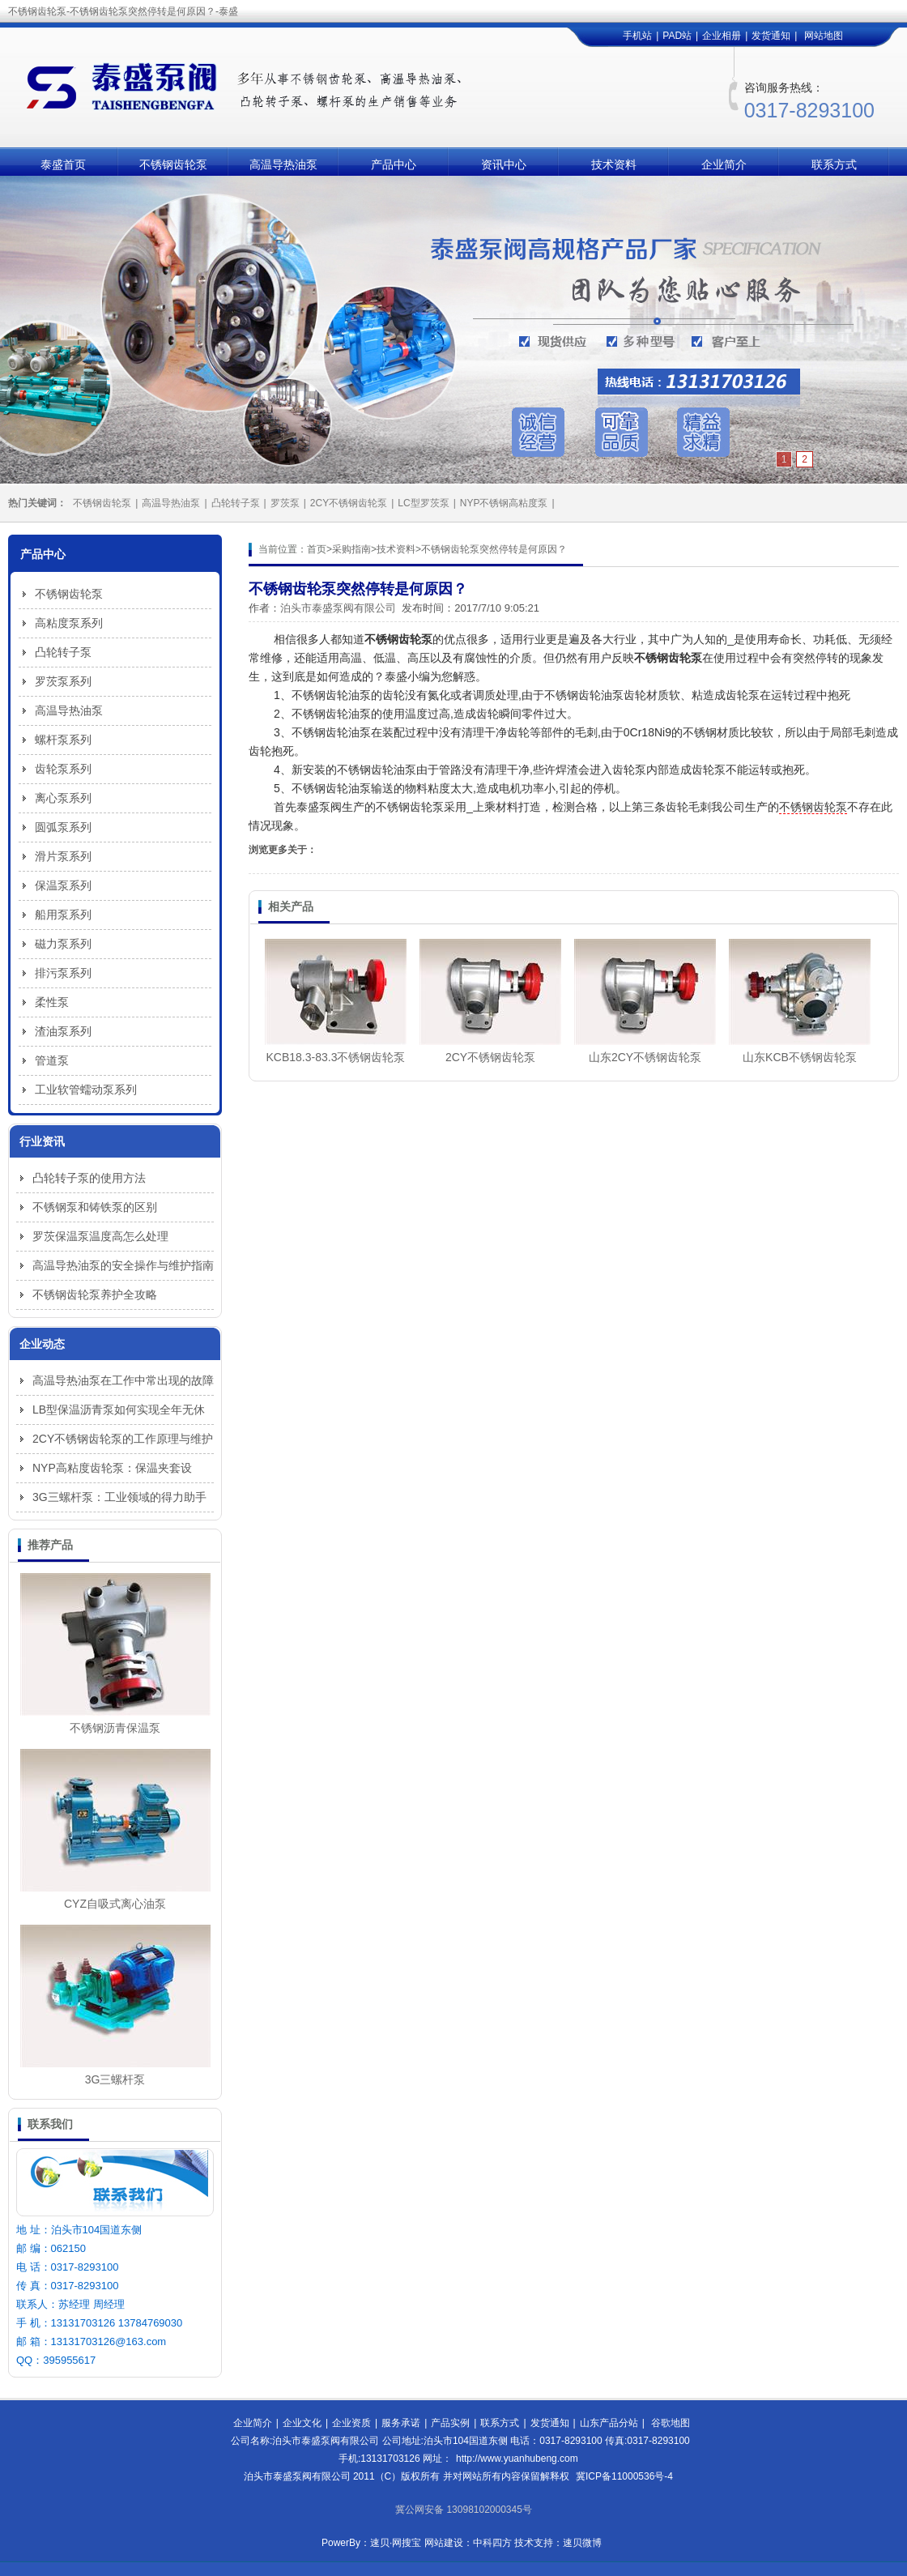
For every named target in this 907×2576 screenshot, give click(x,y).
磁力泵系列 (63, 943)
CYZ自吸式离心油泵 (115, 1903)
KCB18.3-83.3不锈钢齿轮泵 (336, 1057)
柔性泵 (52, 1002)
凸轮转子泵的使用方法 (89, 1177)
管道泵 (52, 1060)
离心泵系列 (63, 797)
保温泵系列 (63, 885)
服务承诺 (400, 2423)
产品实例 (450, 2423)
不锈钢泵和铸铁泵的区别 (94, 1207)
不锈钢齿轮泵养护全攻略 (94, 1294)
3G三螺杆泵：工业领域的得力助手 (119, 1497)
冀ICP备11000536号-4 (624, 2476)
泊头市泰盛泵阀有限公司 (338, 608)
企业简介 (724, 164)
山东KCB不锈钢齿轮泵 (800, 1057)
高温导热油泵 (283, 164)
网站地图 (823, 35)
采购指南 (351, 549)
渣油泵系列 (63, 1031)
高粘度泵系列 (69, 622)
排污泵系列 (63, 972)
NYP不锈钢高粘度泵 (504, 503)
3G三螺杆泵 (115, 2079)
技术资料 (614, 164)
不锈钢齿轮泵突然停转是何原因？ (494, 549)
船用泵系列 (63, 914)
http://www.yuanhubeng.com (517, 2458)
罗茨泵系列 (63, 681)
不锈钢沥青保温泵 (115, 1727)
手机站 (637, 35)
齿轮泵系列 (63, 768)
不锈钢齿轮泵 (173, 164)
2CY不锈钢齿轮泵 (348, 503)
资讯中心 (503, 164)
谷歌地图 (670, 2423)
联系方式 (834, 164)
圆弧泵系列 (63, 827)
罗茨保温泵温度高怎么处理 (100, 1236)
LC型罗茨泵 (423, 503)
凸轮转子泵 (235, 503)
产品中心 (393, 164)
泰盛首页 (63, 164)
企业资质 (351, 2423)
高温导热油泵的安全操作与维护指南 (123, 1265)
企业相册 (721, 35)
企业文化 (302, 2423)
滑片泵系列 (63, 856)
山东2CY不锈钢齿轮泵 (645, 1057)
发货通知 (771, 35)
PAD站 (677, 35)
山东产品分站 (609, 2423)
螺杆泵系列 (63, 739)
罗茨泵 (285, 503)
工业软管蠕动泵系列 (86, 1089)
